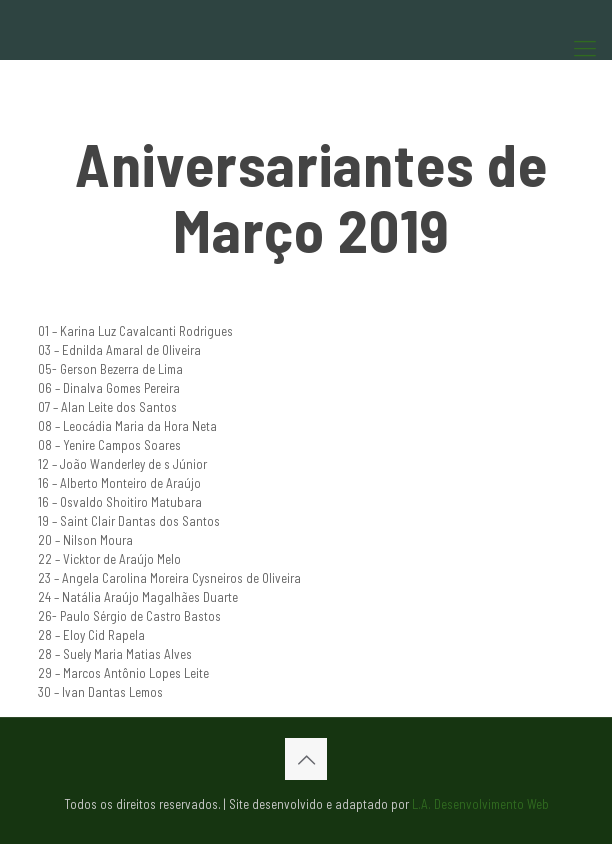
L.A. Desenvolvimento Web (480, 804)
